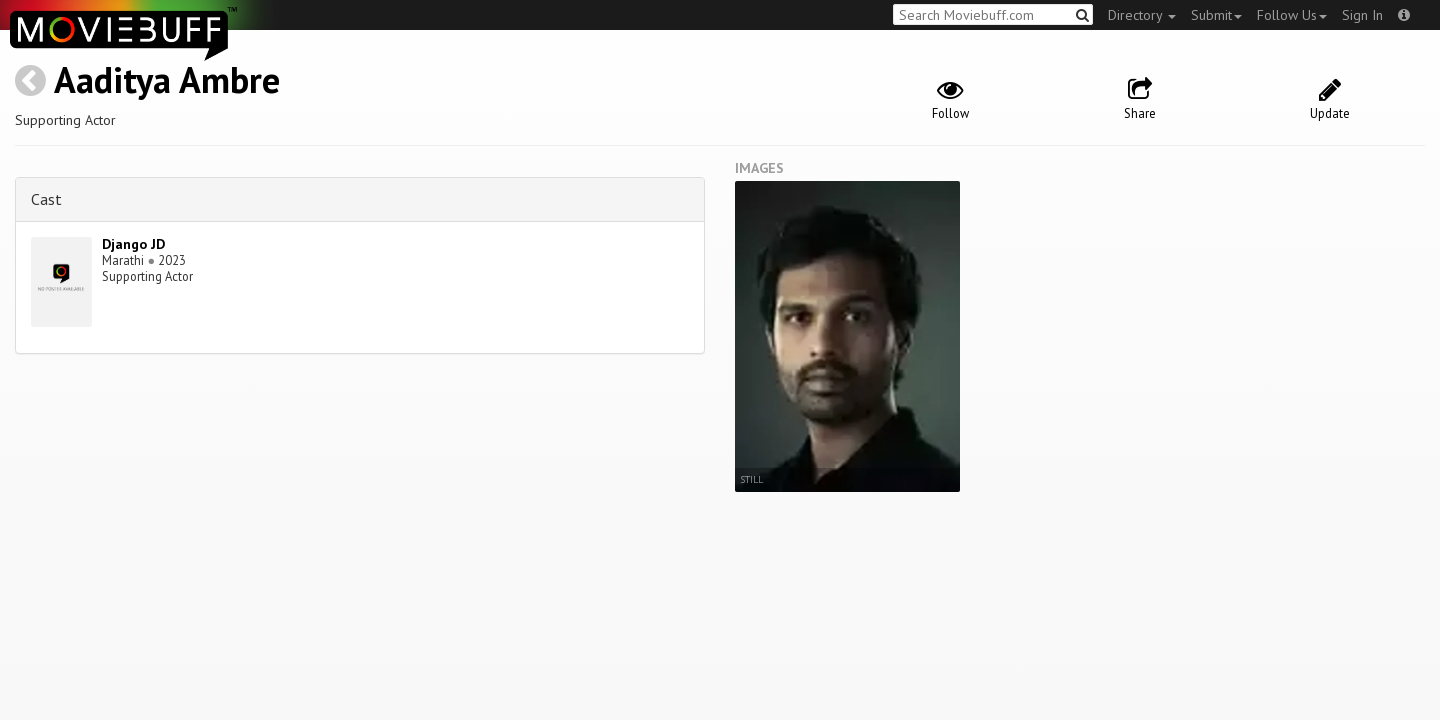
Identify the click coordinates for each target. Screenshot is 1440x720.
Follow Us (1292, 15)
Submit (1216, 15)
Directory (1142, 15)
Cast (46, 199)
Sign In (1362, 15)
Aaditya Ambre (167, 79)
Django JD (133, 244)
